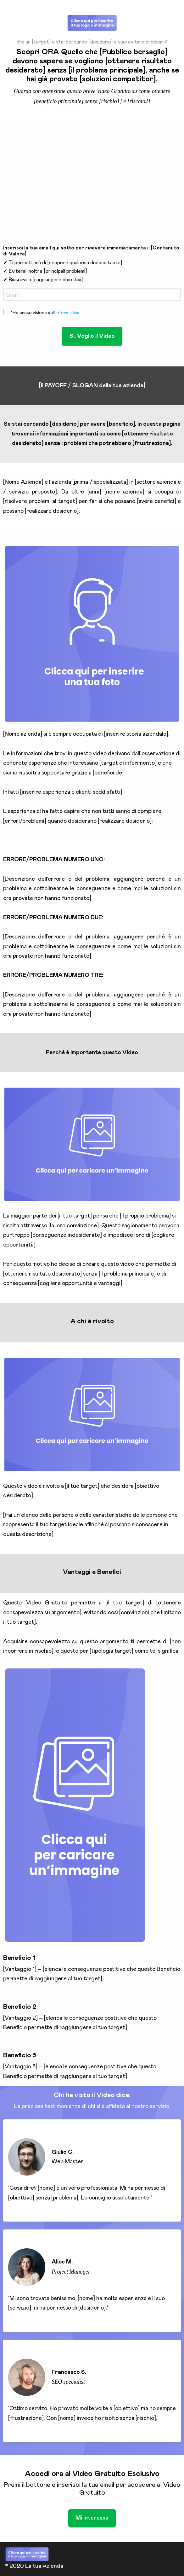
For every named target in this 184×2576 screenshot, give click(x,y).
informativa (67, 313)
